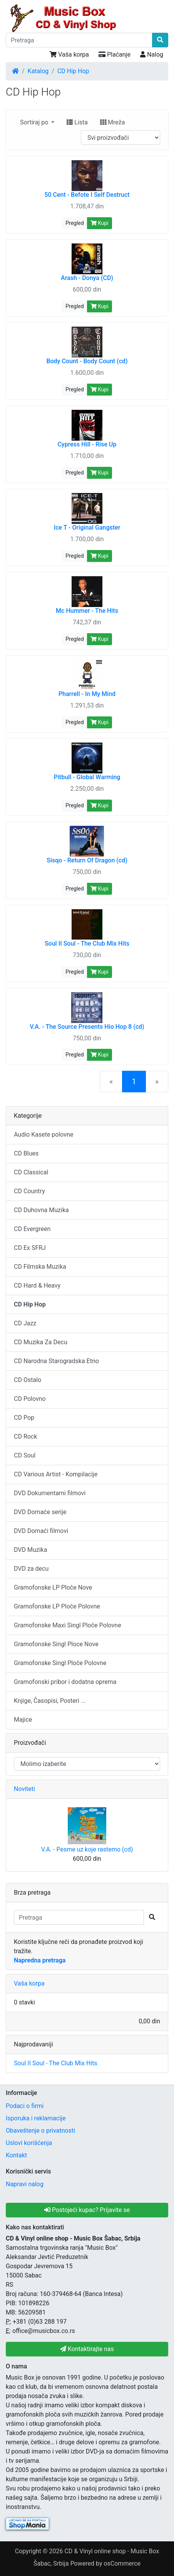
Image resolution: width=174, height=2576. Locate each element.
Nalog (151, 54)
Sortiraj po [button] (35, 122)
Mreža (112, 122)
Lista (77, 122)
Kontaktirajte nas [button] (87, 2349)
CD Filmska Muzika (40, 1266)
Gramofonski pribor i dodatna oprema (65, 1681)
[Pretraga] (79, 40)
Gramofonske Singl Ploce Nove (56, 1644)
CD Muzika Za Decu (40, 1342)
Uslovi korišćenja (29, 2143)
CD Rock (25, 1436)
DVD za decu (31, 1568)
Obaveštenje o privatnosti (40, 2130)
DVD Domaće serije (40, 1512)
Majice (23, 1719)
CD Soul (24, 1455)
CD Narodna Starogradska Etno (56, 1361)
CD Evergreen (32, 1229)
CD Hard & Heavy (37, 1285)
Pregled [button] (74, 223)
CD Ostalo (27, 1380)
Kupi (99, 223)
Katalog (38, 71)
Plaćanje (114, 54)
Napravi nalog (25, 2184)
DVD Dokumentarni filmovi (49, 1493)
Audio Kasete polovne (43, 1134)
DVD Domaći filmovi (41, 1531)
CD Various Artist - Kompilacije (55, 1474)
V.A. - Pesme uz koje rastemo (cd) (87, 1849)
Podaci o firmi (25, 2106)
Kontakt (16, 2155)
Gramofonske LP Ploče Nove (53, 1587)
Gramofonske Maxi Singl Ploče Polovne (67, 1625)
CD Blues (26, 1153)
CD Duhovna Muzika (41, 1210)
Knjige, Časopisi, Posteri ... (50, 1700)
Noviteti (24, 1789)
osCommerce (122, 2563)
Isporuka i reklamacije (35, 2118)
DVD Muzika (30, 1549)
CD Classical (31, 1172)
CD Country (29, 1191)
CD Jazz (25, 1323)
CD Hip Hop (73, 71)
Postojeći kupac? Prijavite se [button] (87, 2210)
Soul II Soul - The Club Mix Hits (55, 2063)
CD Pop (24, 1417)
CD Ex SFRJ (30, 1247)
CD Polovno (30, 1398)
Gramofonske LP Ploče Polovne (57, 1606)
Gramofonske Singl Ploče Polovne (60, 1663)
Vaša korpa (69, 54)
